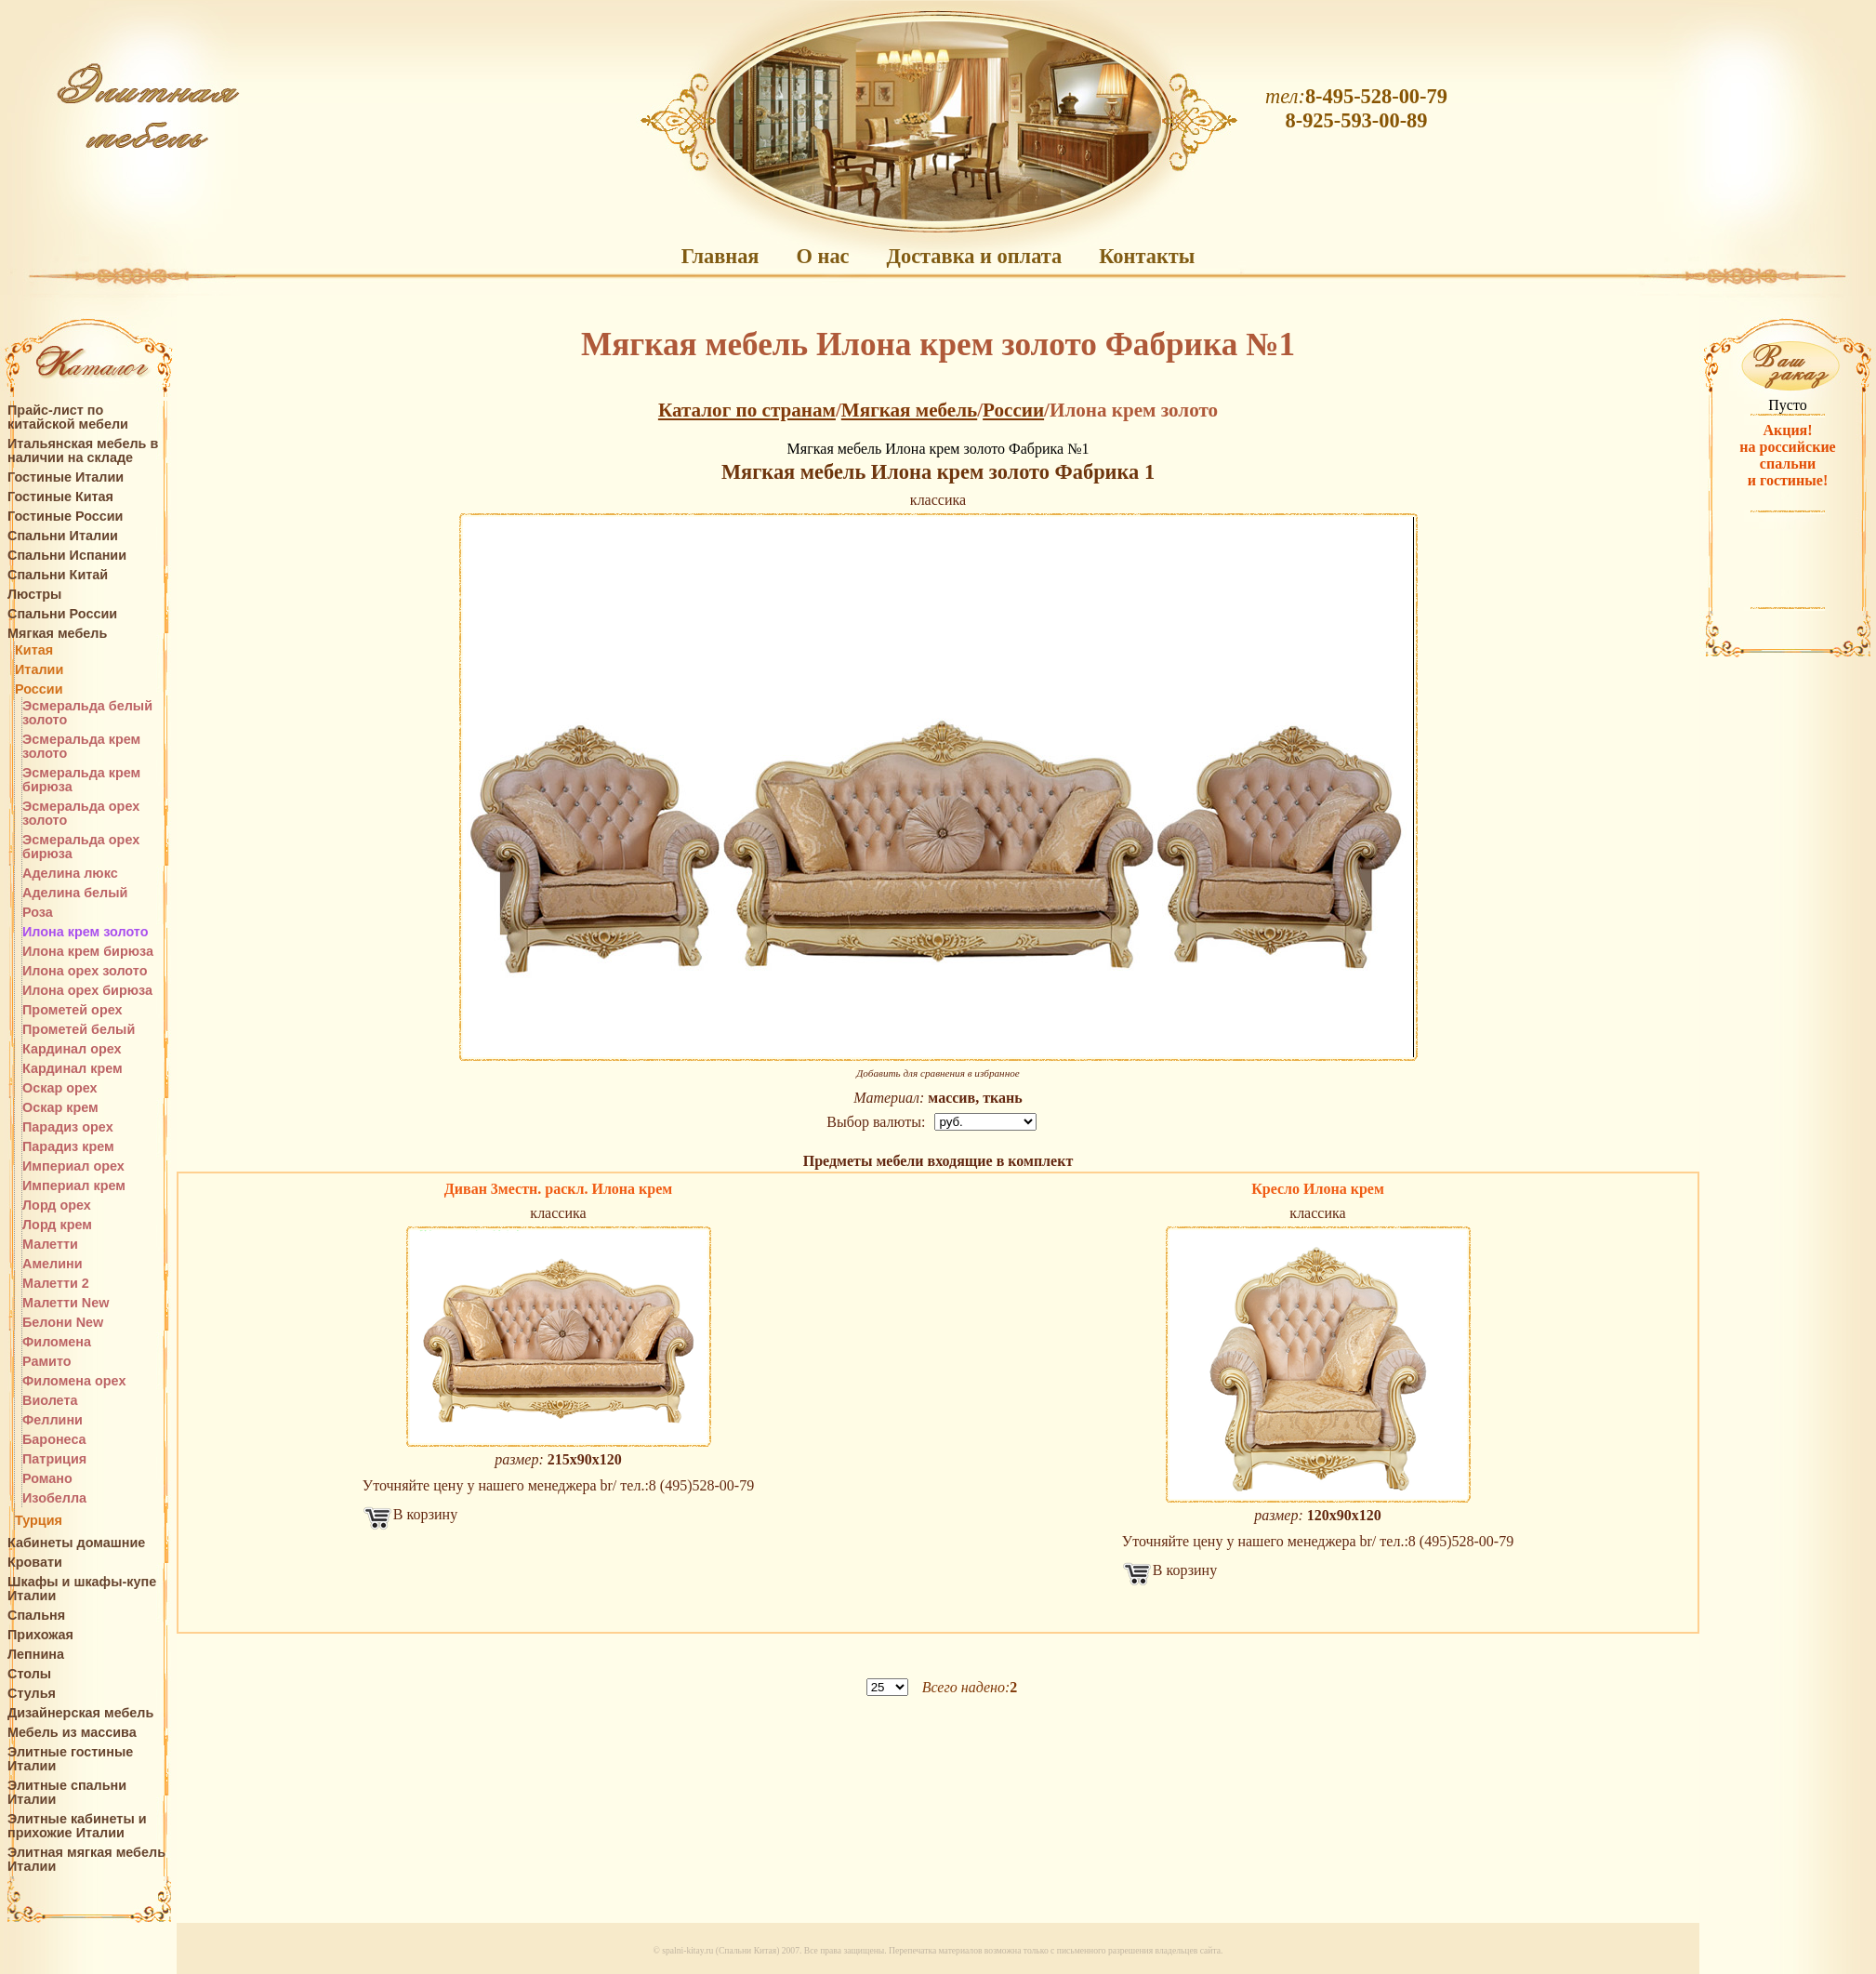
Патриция (54, 1459)
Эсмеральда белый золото (87, 713)
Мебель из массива (72, 1733)
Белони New (62, 1323)
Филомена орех (74, 1381)
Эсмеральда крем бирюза (81, 780)
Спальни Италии (62, 536)
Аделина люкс (70, 874)
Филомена (56, 1342)
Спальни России (62, 614)
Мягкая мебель (57, 634)
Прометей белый (78, 1030)
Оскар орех (60, 1088)
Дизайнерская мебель (80, 1713)
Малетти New (65, 1303)
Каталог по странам (747, 410)
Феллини (52, 1420)
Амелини (52, 1264)
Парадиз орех (67, 1127)
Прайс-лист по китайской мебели (67, 417)
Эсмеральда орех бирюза (80, 847)
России (39, 689)
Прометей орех (72, 1010)
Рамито (47, 1362)
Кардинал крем (72, 1069)
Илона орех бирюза (87, 991)
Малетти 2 (55, 1284)
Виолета (50, 1401)
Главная (720, 256)
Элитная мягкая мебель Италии (86, 1860)
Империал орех (73, 1166)
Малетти (50, 1245)
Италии (39, 670)
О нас (822, 256)
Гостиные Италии (65, 477)
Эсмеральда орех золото (80, 814)
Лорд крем (57, 1225)
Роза (37, 913)
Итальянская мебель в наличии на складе (82, 451)
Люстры (34, 595)
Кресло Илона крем (1317, 1189)
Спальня (36, 1616)
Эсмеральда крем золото (81, 747)
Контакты (1147, 256)
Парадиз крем (68, 1147)
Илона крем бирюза (87, 952)
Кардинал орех (72, 1049)
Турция (38, 1521)
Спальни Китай (57, 575)
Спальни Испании (66, 556)
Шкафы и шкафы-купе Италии (81, 1589)
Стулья (31, 1694)
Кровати (34, 1563)
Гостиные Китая (60, 497)
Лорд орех (56, 1205)
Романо (47, 1479)
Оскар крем (60, 1108)
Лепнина (35, 1655)
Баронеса (54, 1440)
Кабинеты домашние (76, 1543)
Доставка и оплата (975, 256)
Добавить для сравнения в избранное (938, 1073)
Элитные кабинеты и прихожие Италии (77, 1826)
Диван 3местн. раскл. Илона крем (558, 1189)
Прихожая (40, 1635)
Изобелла (54, 1498)
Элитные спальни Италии (66, 1793)
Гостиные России (65, 516)
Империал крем (74, 1186)
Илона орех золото (84, 971)
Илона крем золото (85, 932)
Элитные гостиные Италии (70, 1759)
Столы (29, 1674)
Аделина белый (74, 893)
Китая (34, 650)
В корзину (425, 1514)
